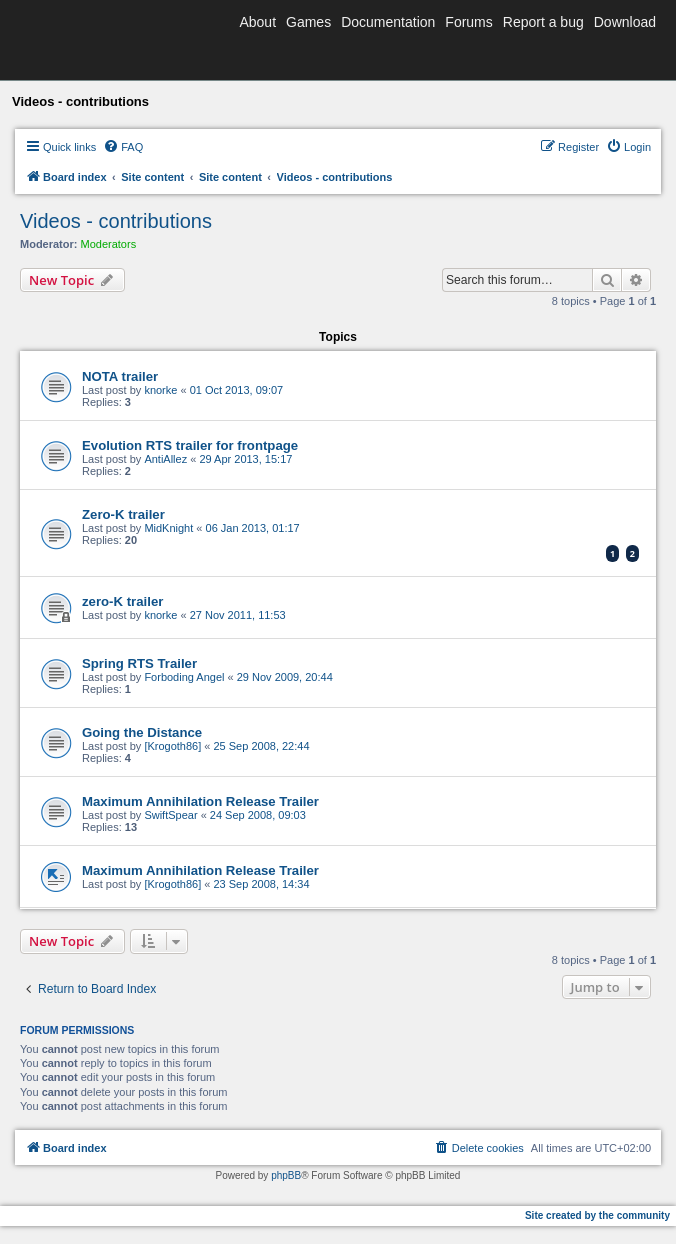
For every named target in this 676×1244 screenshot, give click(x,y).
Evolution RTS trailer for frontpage (190, 445)
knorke (160, 390)
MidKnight (168, 528)
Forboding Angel (184, 677)
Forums (468, 22)
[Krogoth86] (172, 746)
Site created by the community (597, 1215)
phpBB (286, 1175)
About (257, 22)
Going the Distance (142, 732)
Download (625, 22)
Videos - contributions (116, 221)
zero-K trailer (122, 601)
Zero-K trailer (123, 514)
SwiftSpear (170, 815)
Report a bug (543, 22)
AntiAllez (165, 459)
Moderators (109, 244)
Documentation (388, 22)
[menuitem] (123, 147)
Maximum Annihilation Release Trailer (200, 801)
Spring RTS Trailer (139, 663)
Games (308, 22)
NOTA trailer (120, 376)
